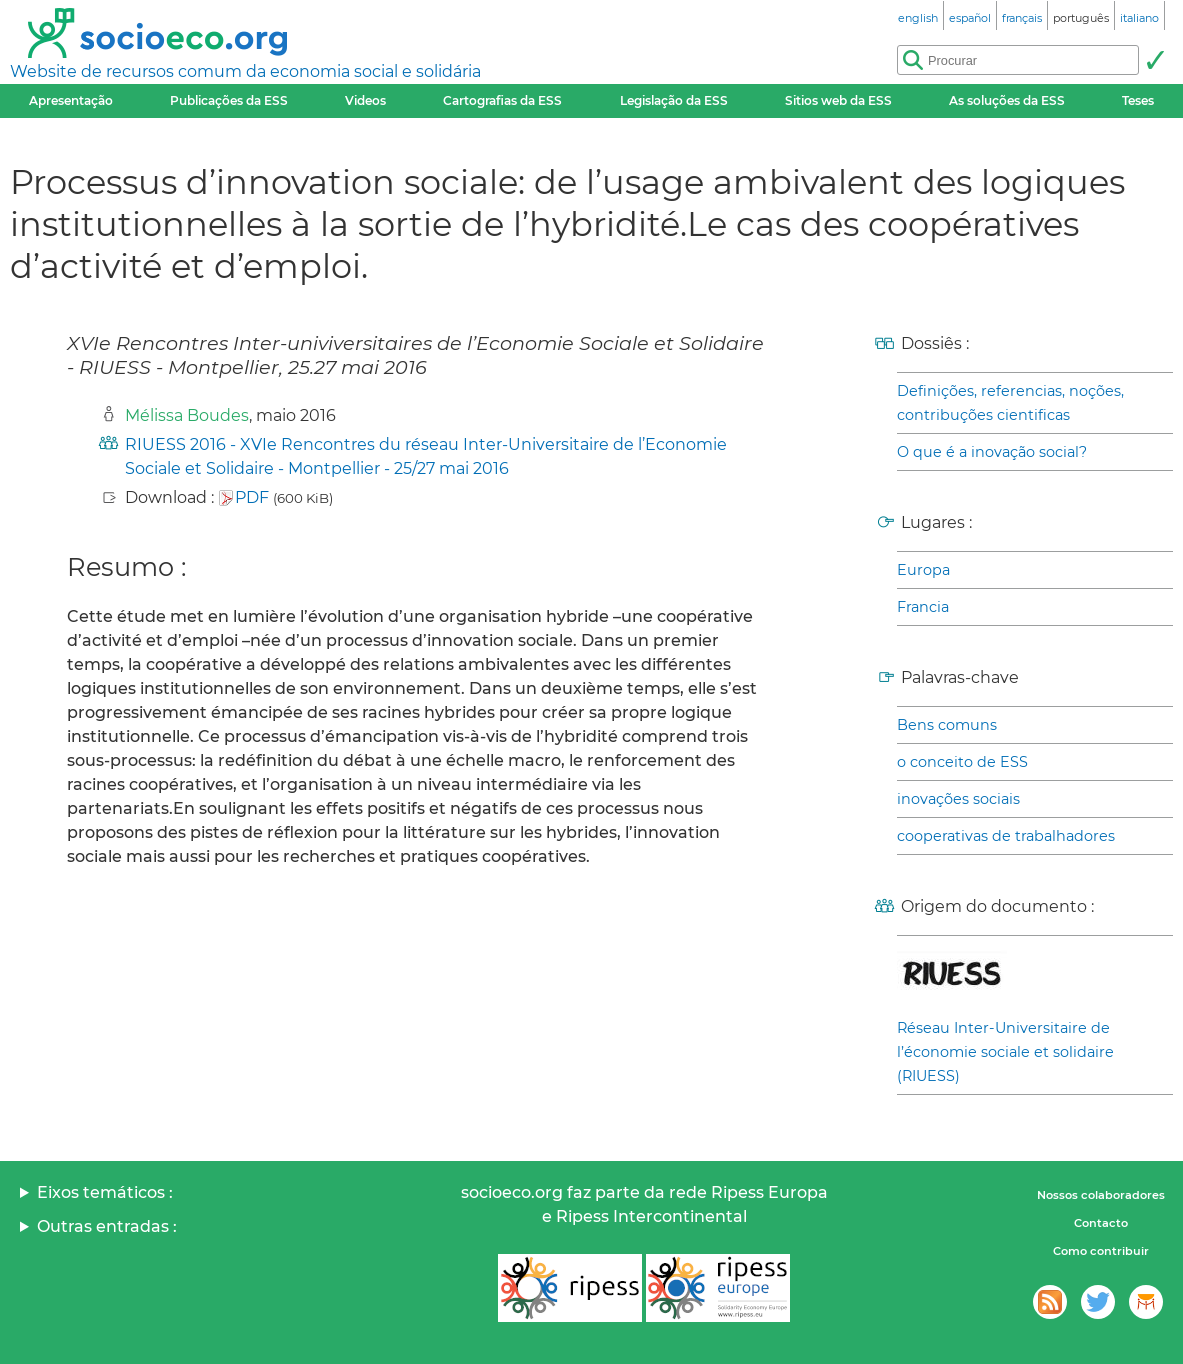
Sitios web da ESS (838, 100)
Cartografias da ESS (502, 100)
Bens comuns (947, 725)
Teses (1138, 100)
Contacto (1101, 1223)
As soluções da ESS (1007, 100)
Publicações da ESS (229, 100)
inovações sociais (958, 799)
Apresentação (71, 100)
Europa (923, 570)
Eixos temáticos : (105, 1192)
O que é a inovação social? (992, 452)
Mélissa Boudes (187, 415)
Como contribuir (1101, 1251)
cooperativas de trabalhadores (1006, 836)
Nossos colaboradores (1101, 1195)
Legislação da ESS (674, 100)
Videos (365, 100)
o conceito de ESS (962, 762)
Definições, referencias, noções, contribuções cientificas (1010, 403)
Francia (923, 607)
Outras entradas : (107, 1226)
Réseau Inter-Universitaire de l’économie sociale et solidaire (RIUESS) (1005, 1052)
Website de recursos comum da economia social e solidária (245, 71)
